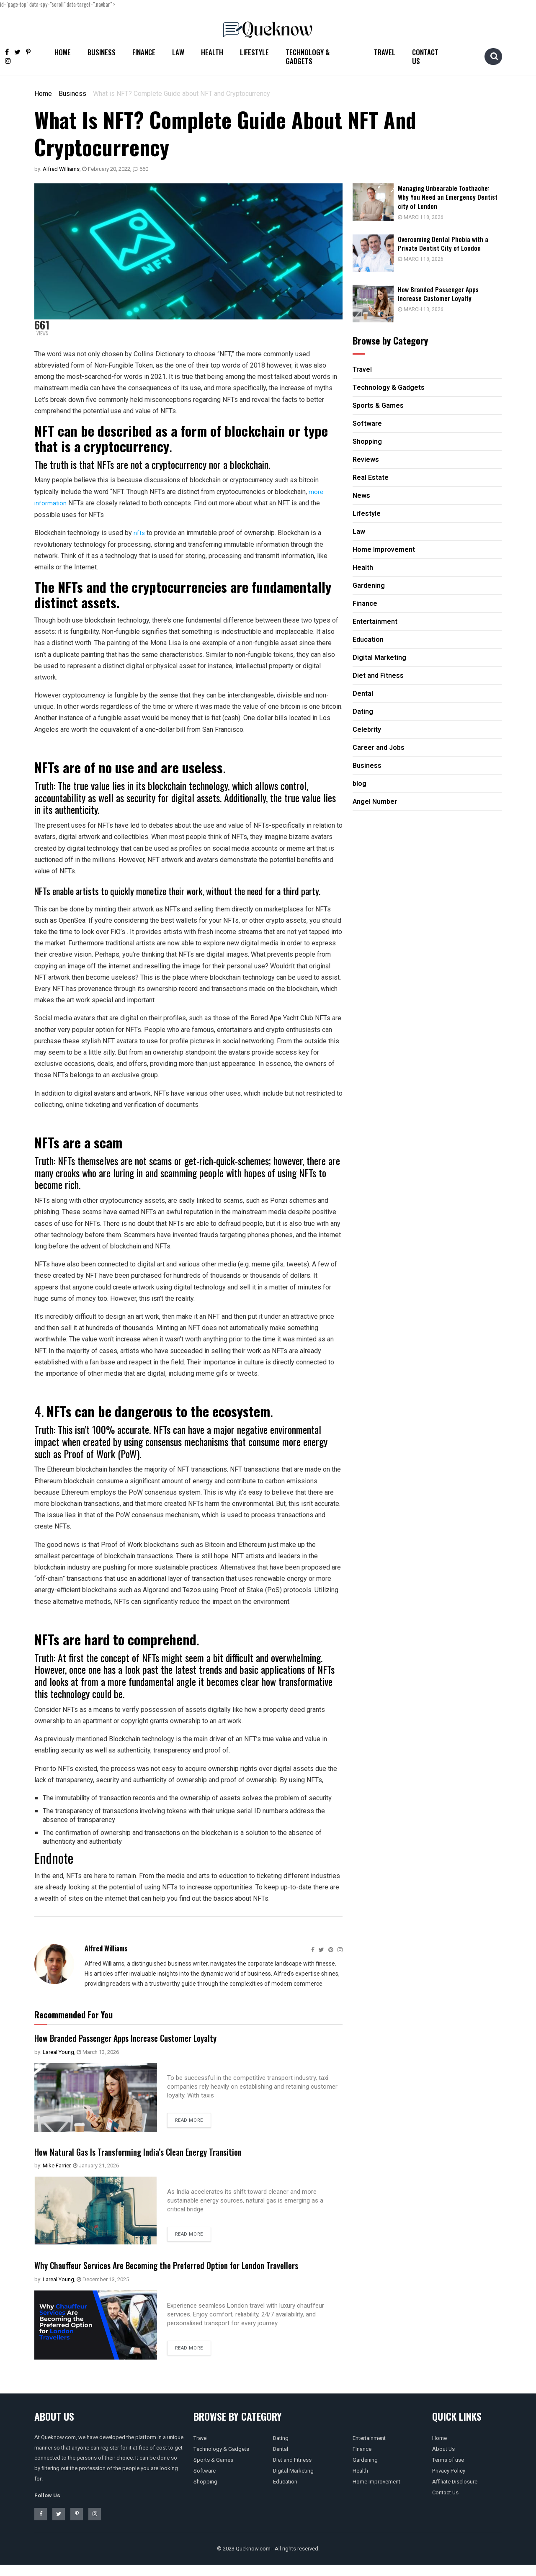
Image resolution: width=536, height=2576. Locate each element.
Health (212, 52)
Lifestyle (254, 52)
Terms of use (448, 2471)
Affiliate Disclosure (454, 2493)
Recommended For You (73, 2013)
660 (140, 169)
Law (178, 52)
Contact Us (425, 56)
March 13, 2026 (98, 2051)
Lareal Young (58, 2051)
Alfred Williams (61, 169)
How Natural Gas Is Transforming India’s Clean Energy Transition (160, 2150)
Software (204, 2482)
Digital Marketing (293, 2482)
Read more (189, 2119)
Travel (384, 52)
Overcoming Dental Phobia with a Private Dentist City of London (453, 242)
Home (62, 52)
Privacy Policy (448, 2482)
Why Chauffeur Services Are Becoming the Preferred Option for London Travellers (172, 2270)
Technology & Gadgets (308, 56)
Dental (280, 2460)
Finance (143, 52)
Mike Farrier (56, 2165)
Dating (281, 2449)
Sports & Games (213, 2471)
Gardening (365, 2471)
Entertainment (369, 2449)
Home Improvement (376, 2493)
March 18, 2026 (430, 217)
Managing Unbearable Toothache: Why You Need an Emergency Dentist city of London (454, 197)
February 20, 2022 (106, 169)
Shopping (205, 2493)
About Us (443, 2460)
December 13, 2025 (103, 2291)
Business (102, 52)
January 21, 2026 (96, 2165)
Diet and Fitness (292, 2471)
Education (285, 2493)
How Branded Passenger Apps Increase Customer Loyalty (145, 2036)
